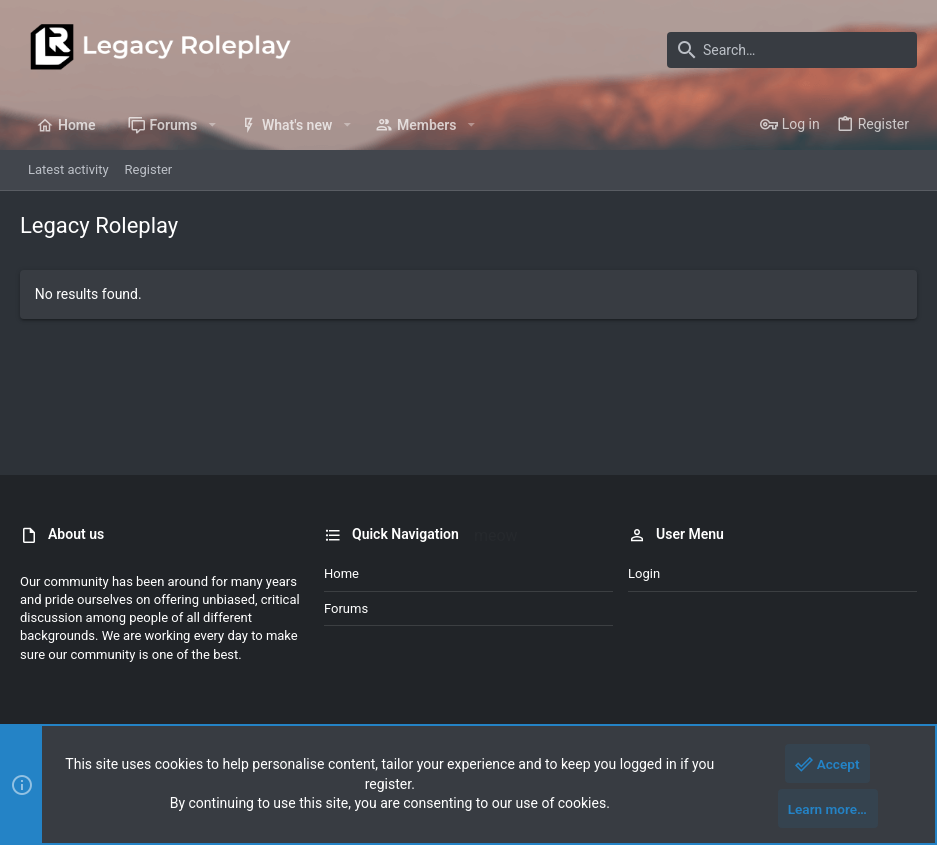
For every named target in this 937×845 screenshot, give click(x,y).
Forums (346, 608)
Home (341, 573)
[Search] (792, 50)
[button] (211, 125)
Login (644, 573)
